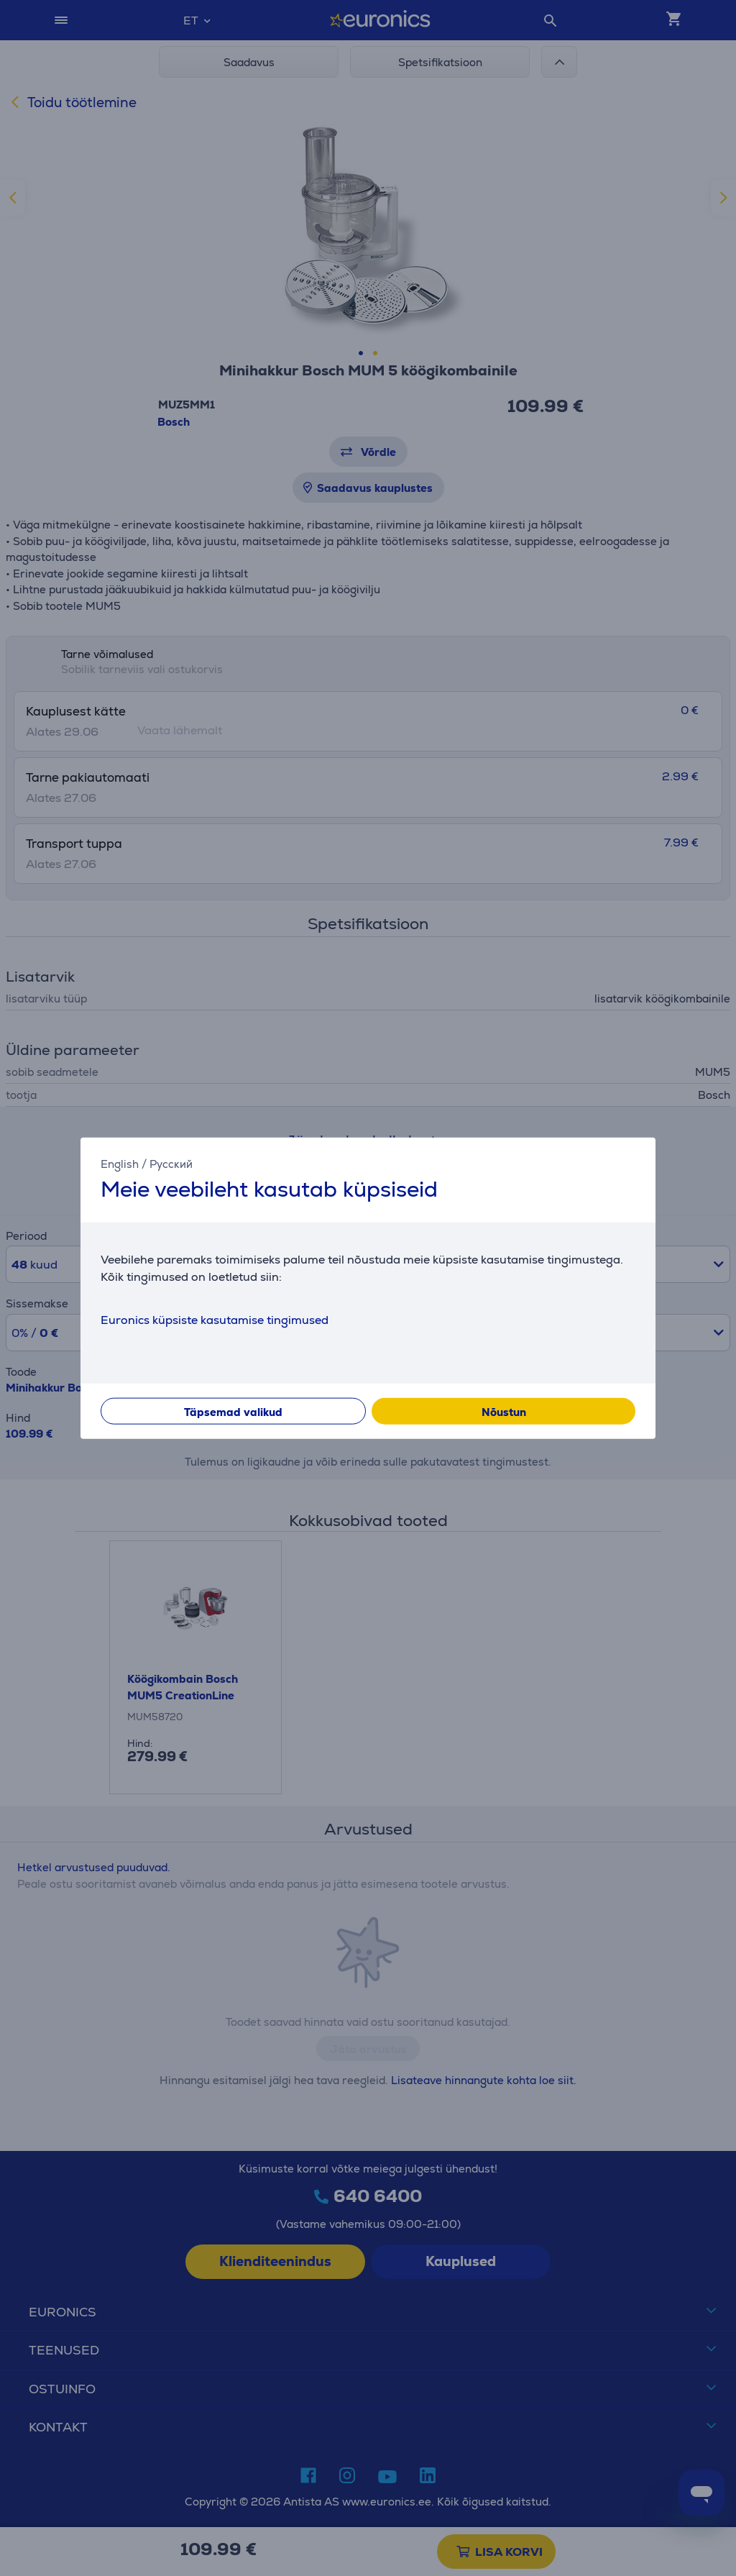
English (120, 1164)
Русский (171, 1164)
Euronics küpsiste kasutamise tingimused (214, 1319)
